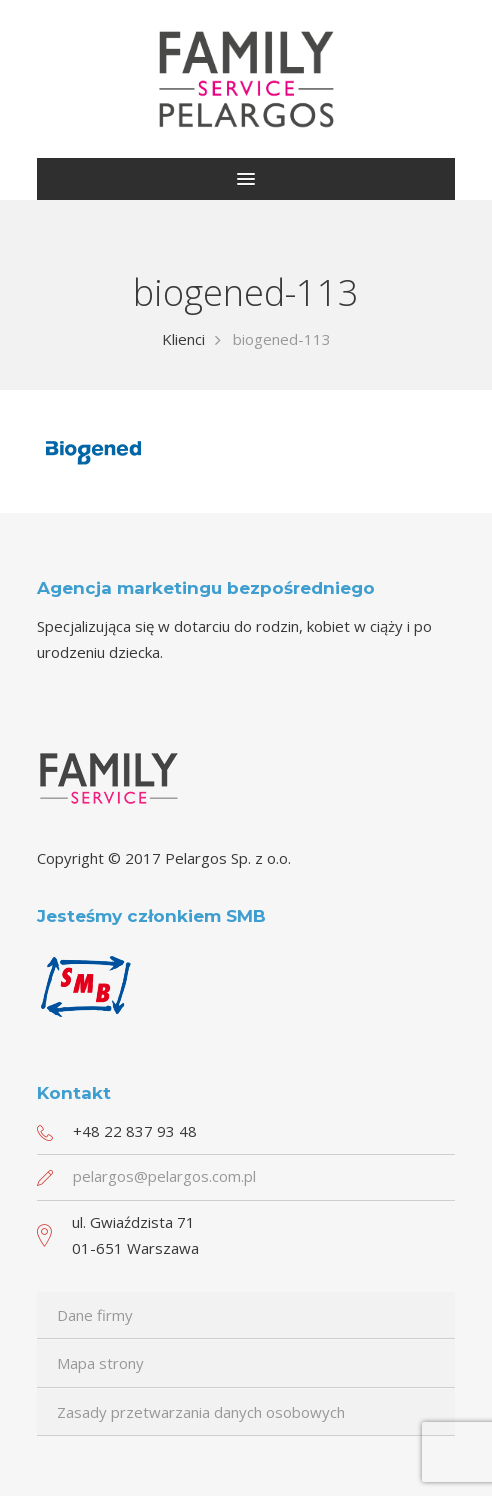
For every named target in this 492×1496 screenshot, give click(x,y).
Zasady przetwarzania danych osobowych (201, 1412)
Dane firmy (95, 1315)
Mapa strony (100, 1363)
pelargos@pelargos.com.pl (164, 1176)
